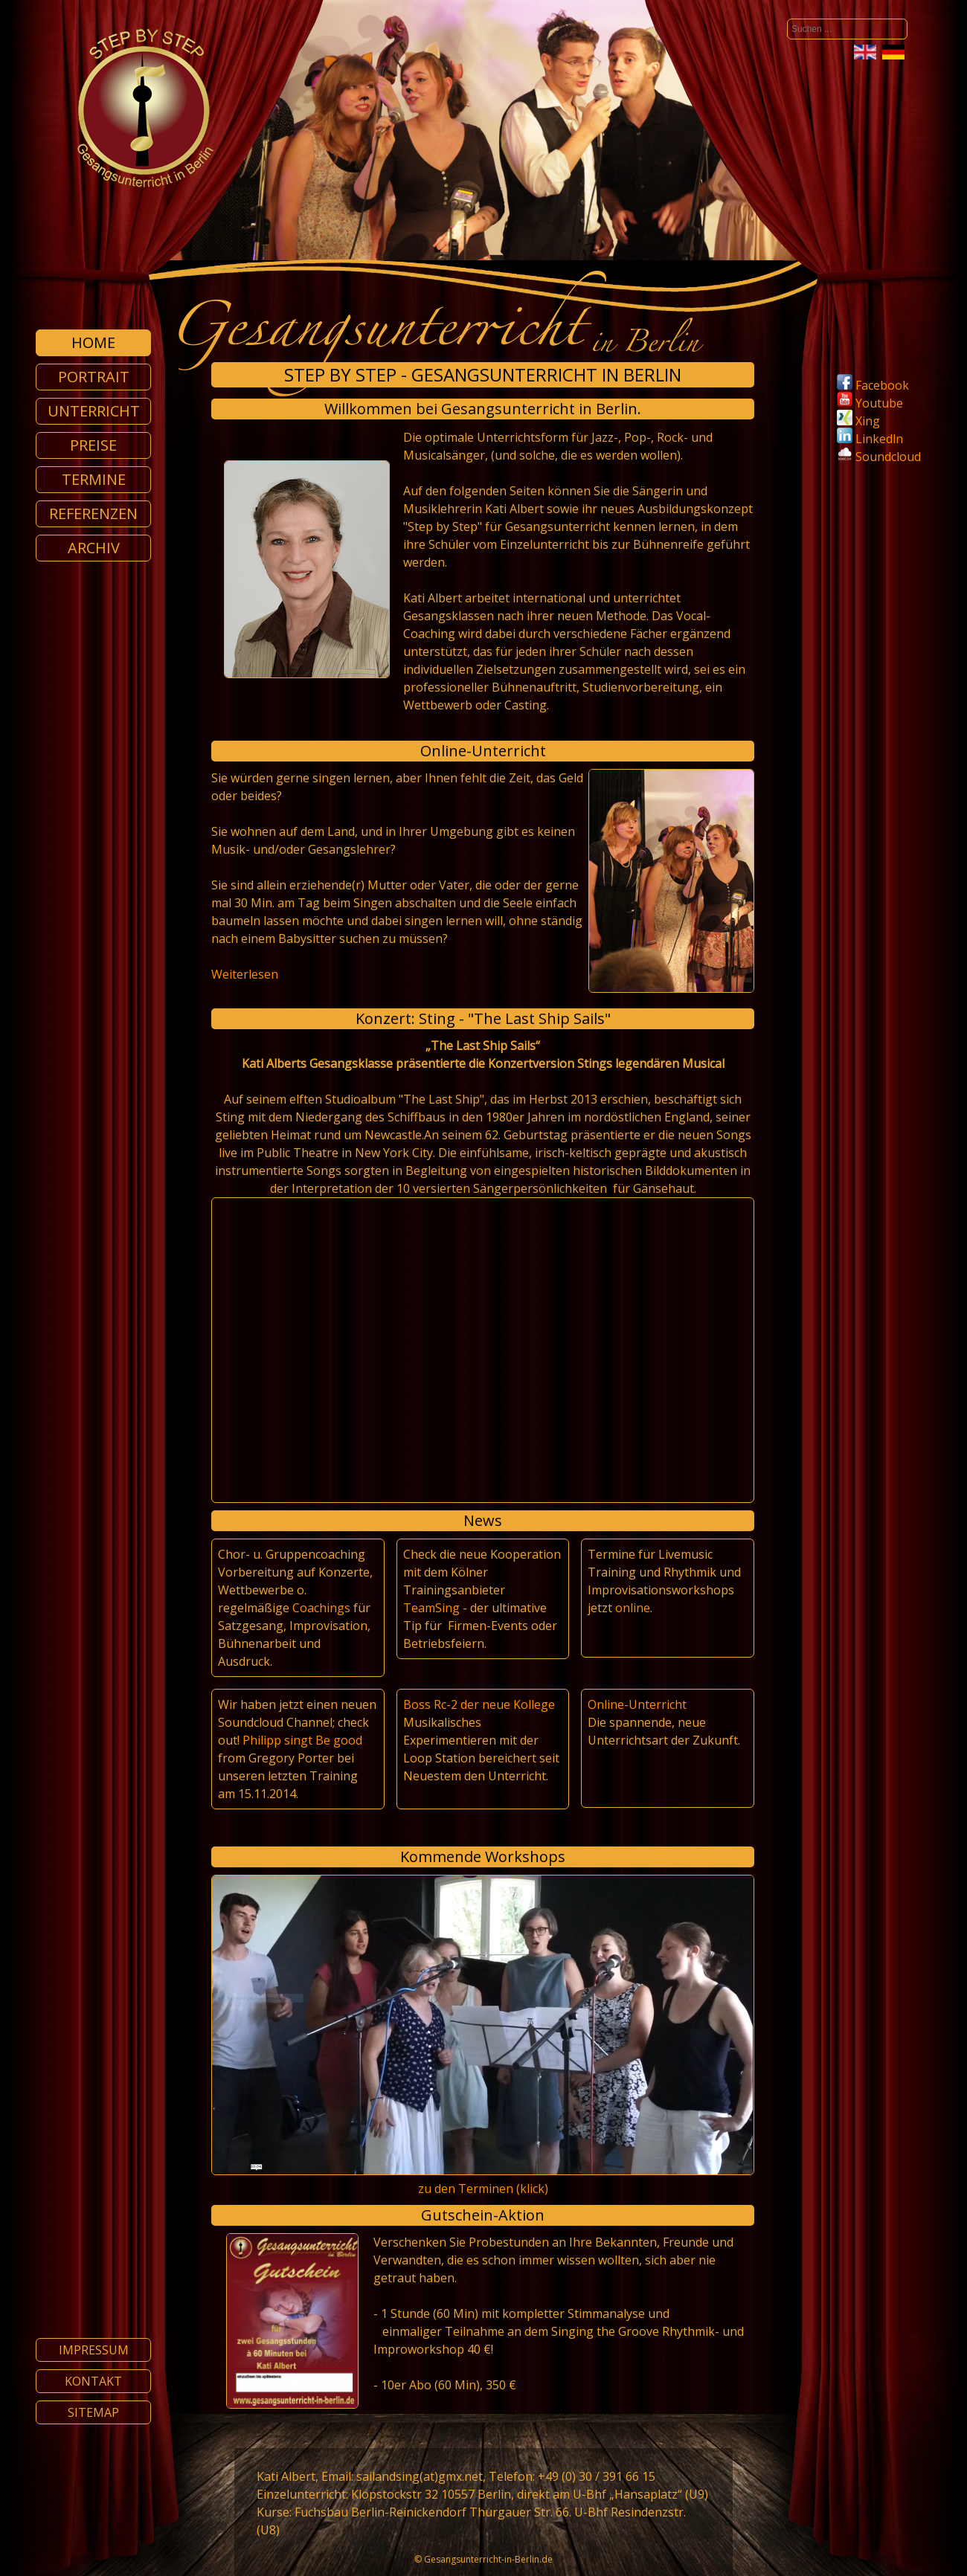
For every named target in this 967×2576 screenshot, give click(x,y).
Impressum (94, 2350)
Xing (858, 421)
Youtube (870, 403)
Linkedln (870, 439)
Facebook (873, 385)
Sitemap (93, 2412)
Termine (94, 479)
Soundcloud (888, 456)
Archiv (94, 548)
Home (93, 342)
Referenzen (93, 513)
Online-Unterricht (637, 1704)
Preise (93, 445)
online (632, 1608)
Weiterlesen (244, 974)
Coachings (321, 1608)
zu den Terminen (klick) (483, 2188)
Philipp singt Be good (301, 1740)
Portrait (93, 377)
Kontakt (93, 2381)
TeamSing (431, 1608)
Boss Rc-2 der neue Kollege (479, 1704)
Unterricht (94, 411)
